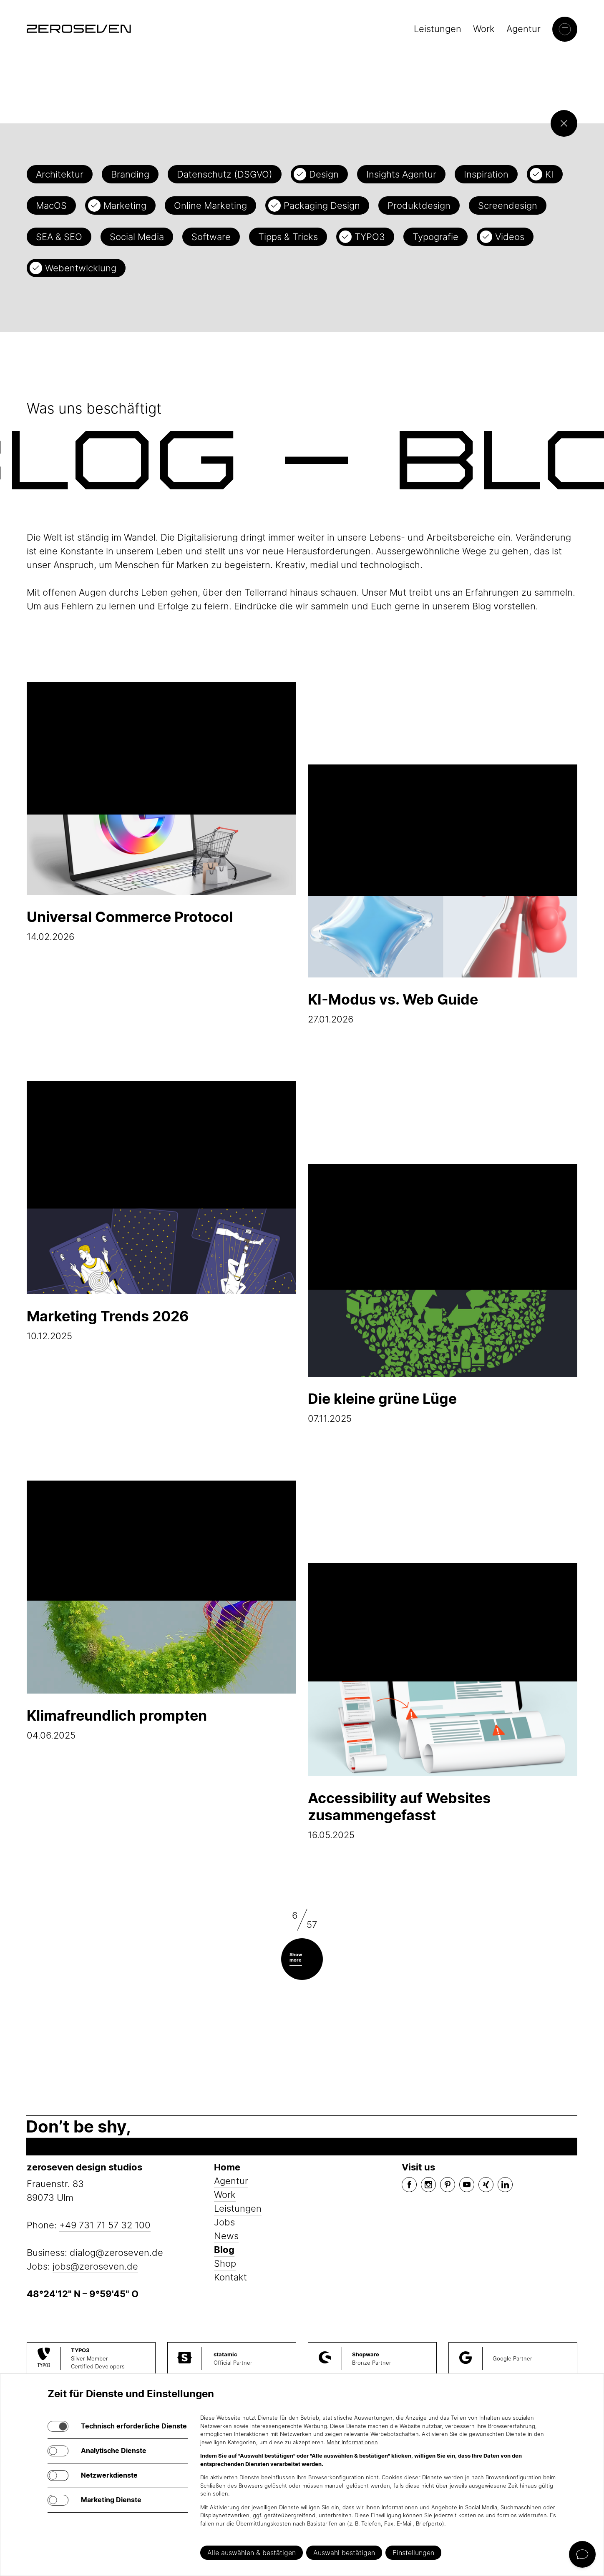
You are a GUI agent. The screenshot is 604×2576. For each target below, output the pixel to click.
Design (324, 174)
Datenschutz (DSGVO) (224, 174)
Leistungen (437, 28)
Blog (224, 2249)
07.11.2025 (442, 1294)
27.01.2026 (442, 894)
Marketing (124, 205)
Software (211, 236)
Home (227, 2167)
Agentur (523, 28)
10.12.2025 (161, 1211)
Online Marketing (210, 205)
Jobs (224, 2222)
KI (549, 174)
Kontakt (230, 2277)
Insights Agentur (401, 174)
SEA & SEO (59, 236)
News (226, 2235)
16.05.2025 (442, 1701)
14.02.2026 (161, 812)
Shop (225, 2263)
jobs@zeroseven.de (95, 2266)
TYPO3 (370, 236)
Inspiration (486, 174)
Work (484, 28)
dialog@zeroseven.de (116, 2252)
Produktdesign (419, 205)
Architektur (59, 174)
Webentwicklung (80, 268)
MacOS (51, 205)
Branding (130, 174)
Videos (509, 236)
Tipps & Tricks (288, 236)
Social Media (137, 236)
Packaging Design (322, 205)
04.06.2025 (161, 1611)
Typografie (435, 236)
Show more (295, 1957)
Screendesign (507, 205)
